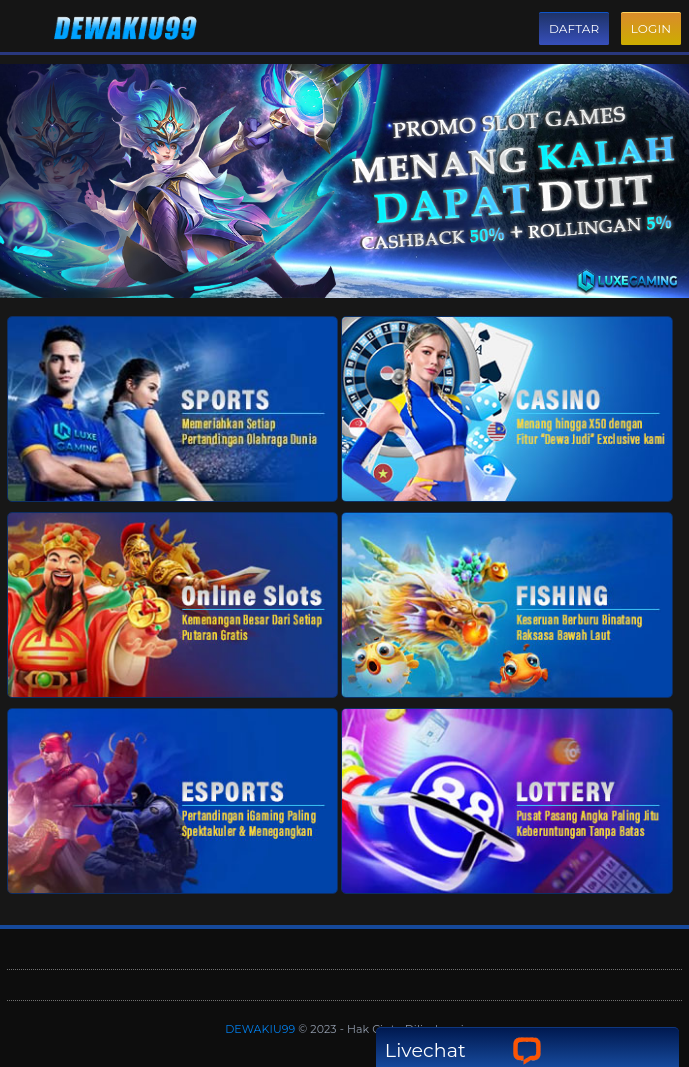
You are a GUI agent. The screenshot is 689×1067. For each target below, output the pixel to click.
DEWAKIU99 (261, 1029)
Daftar (574, 28)
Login (651, 28)
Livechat (463, 1050)
